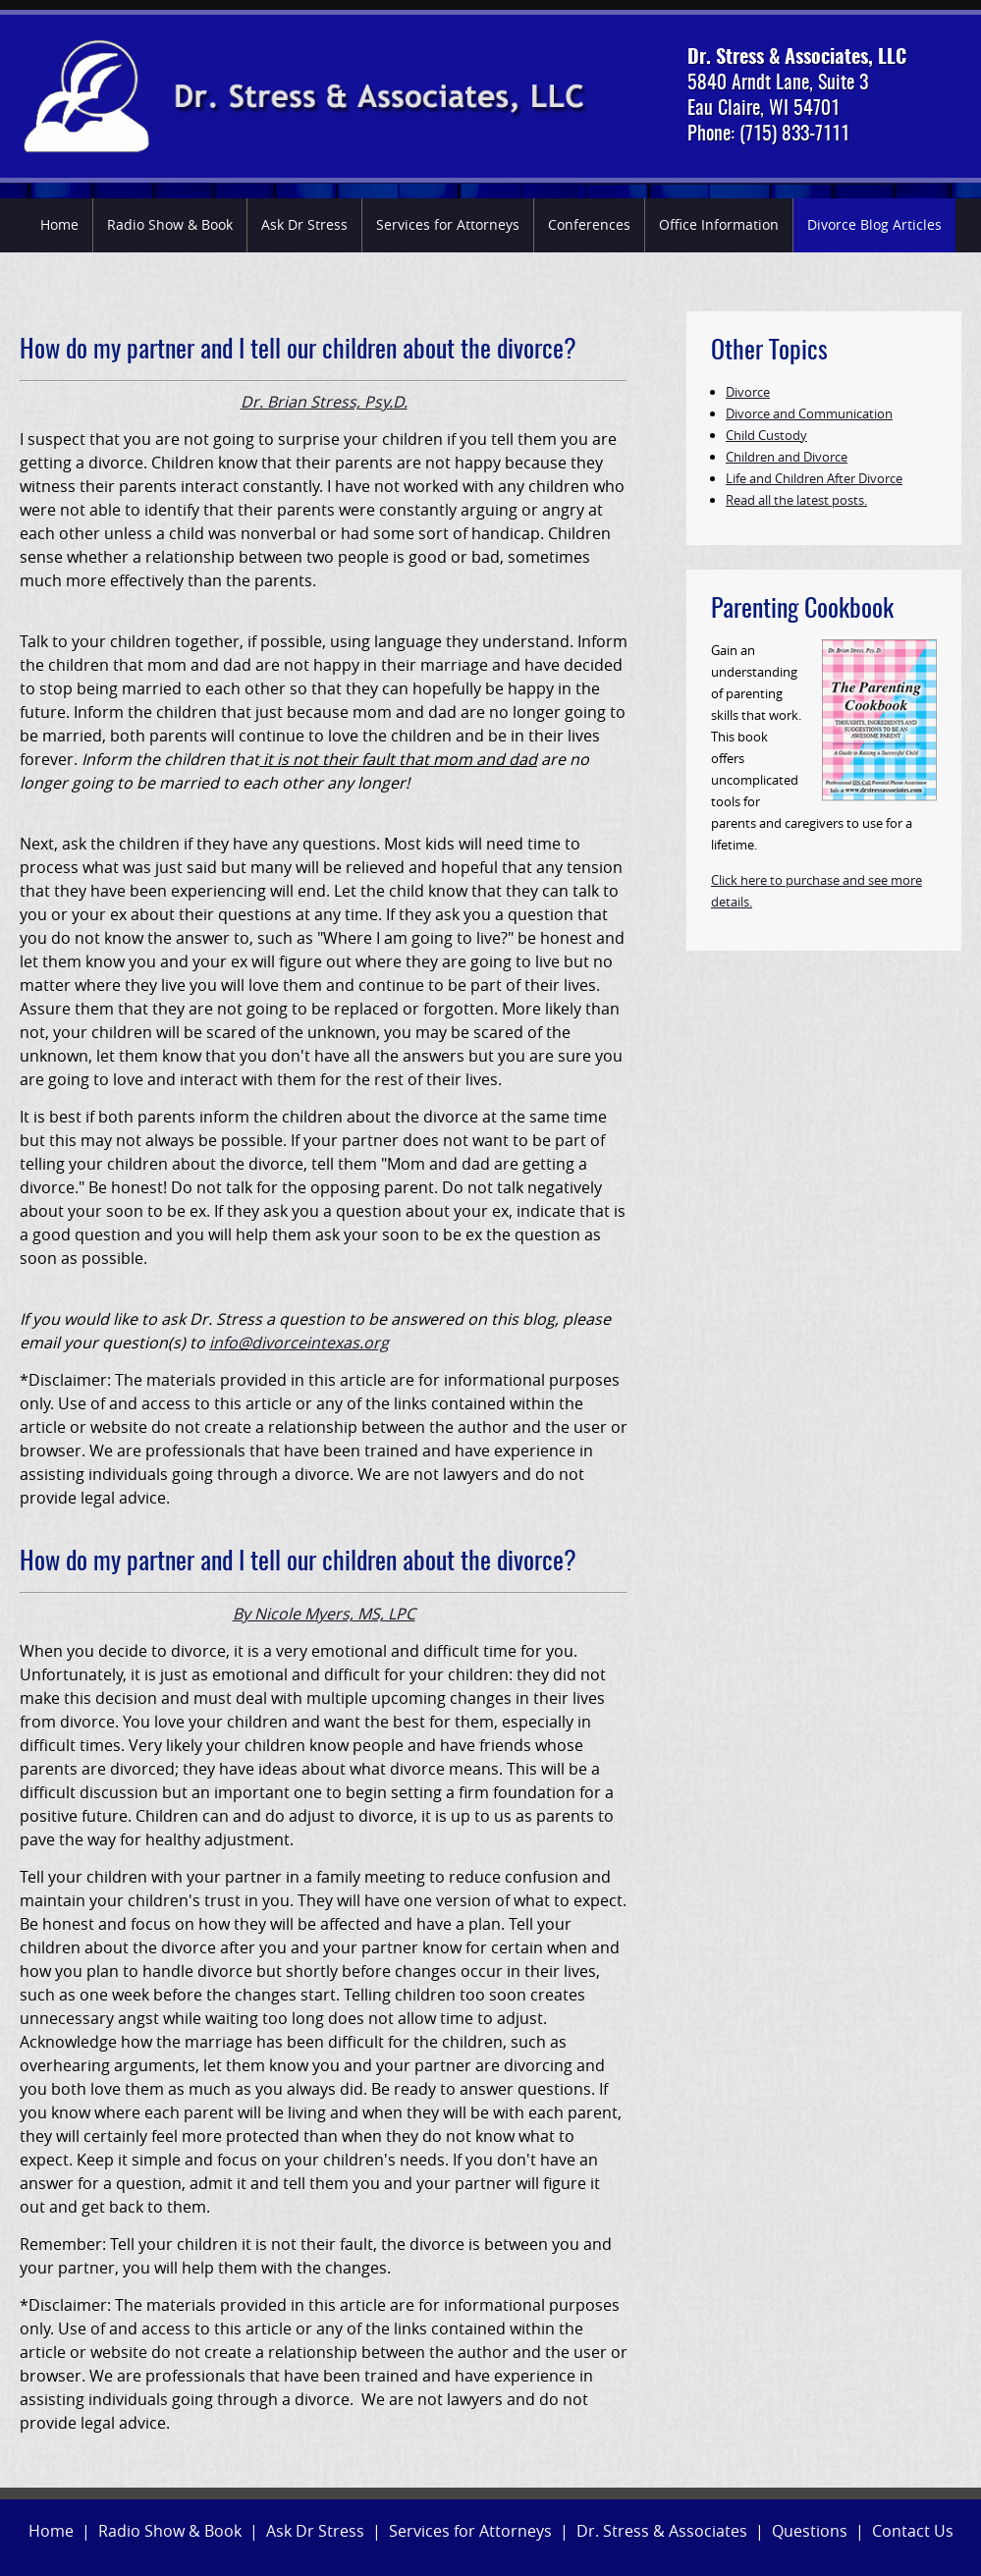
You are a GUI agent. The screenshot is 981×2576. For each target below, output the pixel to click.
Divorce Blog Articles (874, 224)
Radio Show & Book (170, 224)
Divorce (748, 392)
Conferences (589, 224)
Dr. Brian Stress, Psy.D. (324, 401)
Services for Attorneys (447, 224)
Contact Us (913, 2531)
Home (59, 224)
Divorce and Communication (809, 413)
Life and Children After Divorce (814, 478)
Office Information (719, 224)
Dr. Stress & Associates (661, 2531)
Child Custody (766, 435)
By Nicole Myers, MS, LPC (324, 1613)
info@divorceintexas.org (299, 1342)
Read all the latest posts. (796, 500)
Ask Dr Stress (304, 224)
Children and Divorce (786, 457)
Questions (809, 2531)
